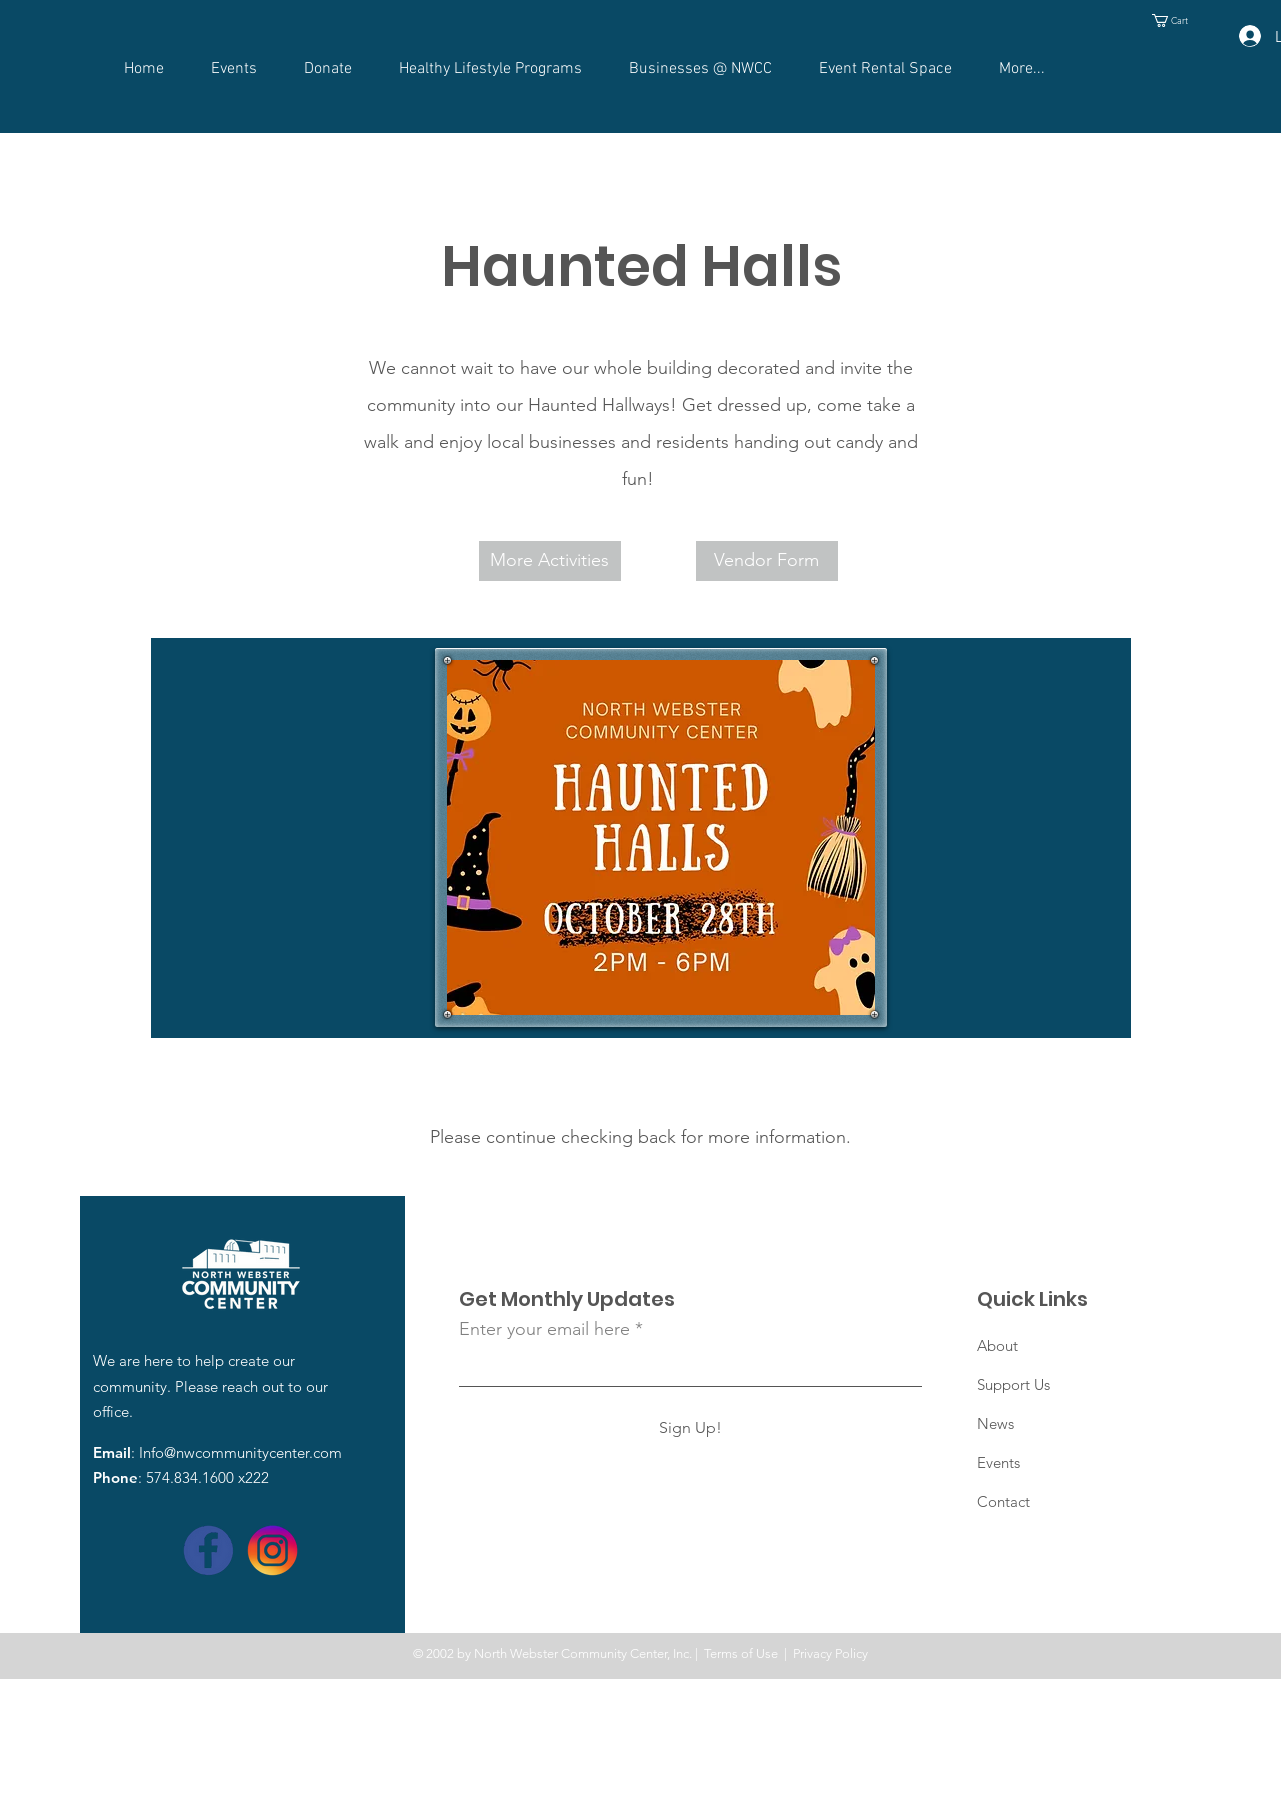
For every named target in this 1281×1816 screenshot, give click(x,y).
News (995, 1423)
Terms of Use (741, 1653)
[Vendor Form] (767, 561)
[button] (1177, 20)
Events (998, 1462)
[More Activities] (550, 561)
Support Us (1013, 1384)
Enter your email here (544, 1329)
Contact (1003, 1501)
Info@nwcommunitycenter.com (240, 1452)
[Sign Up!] (690, 1428)
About (997, 1345)
